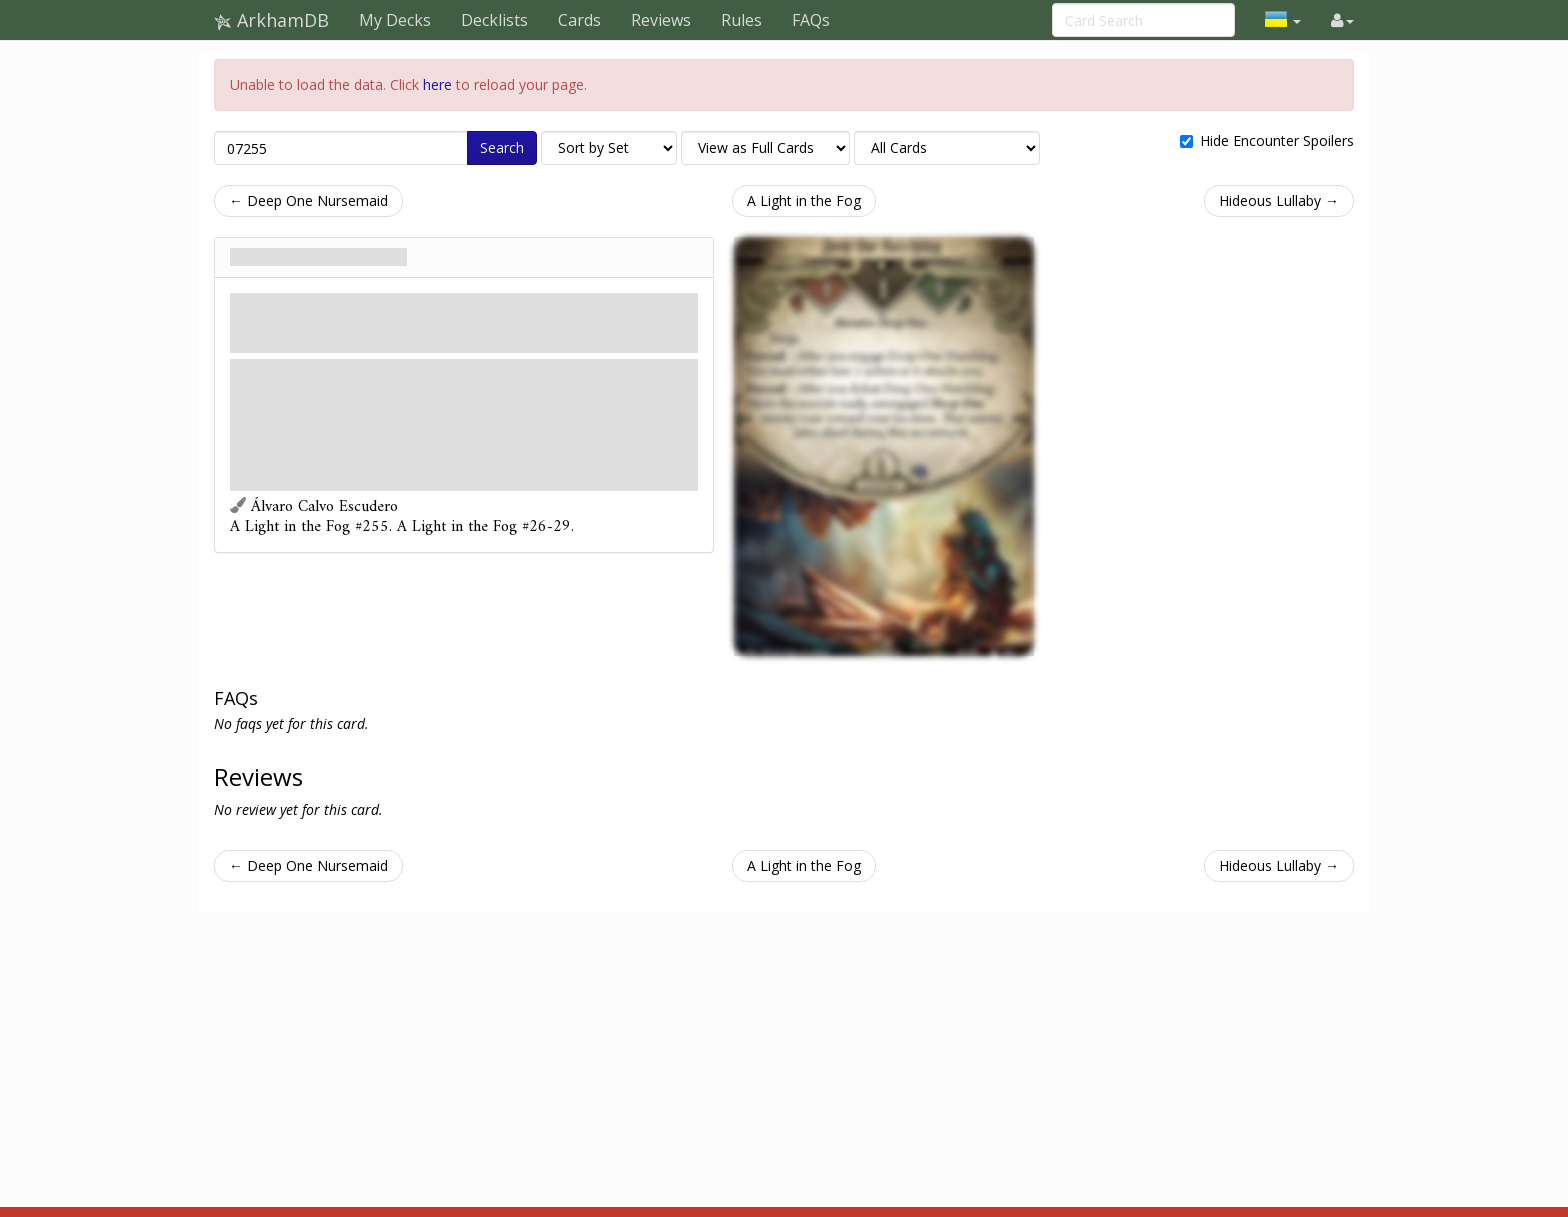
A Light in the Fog (804, 200)
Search (502, 147)
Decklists (494, 20)
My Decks (395, 20)
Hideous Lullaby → (1279, 200)
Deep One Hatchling (318, 257)
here (437, 84)
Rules (741, 20)
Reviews (661, 20)
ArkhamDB (271, 20)
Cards (579, 20)
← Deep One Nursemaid (308, 200)
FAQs (811, 20)
